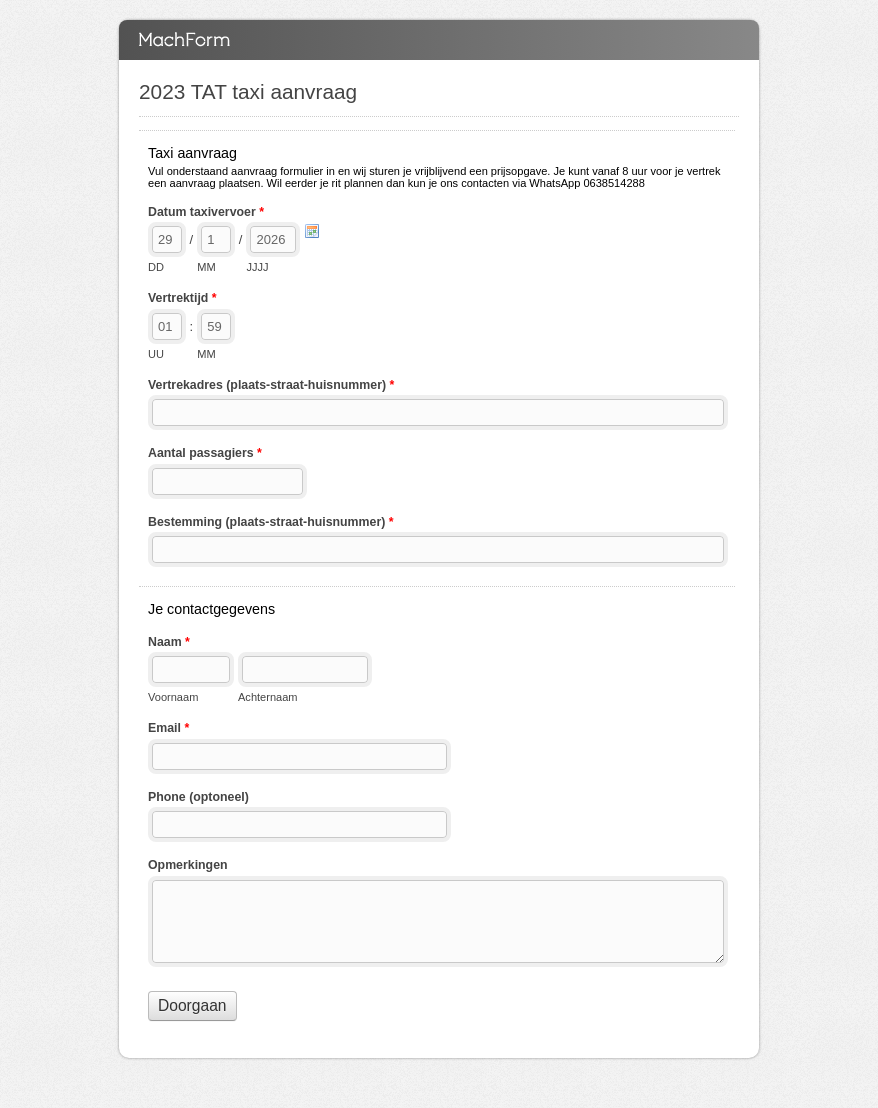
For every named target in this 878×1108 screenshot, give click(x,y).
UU (156, 354)
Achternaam (268, 697)
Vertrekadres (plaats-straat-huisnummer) (271, 387)
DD (156, 267)
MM (206, 267)
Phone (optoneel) (198, 797)
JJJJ (257, 267)
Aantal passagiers (205, 455)
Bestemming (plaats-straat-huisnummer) (271, 524)
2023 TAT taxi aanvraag (439, 40)
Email (168, 730)
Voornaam (173, 697)
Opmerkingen (188, 865)
